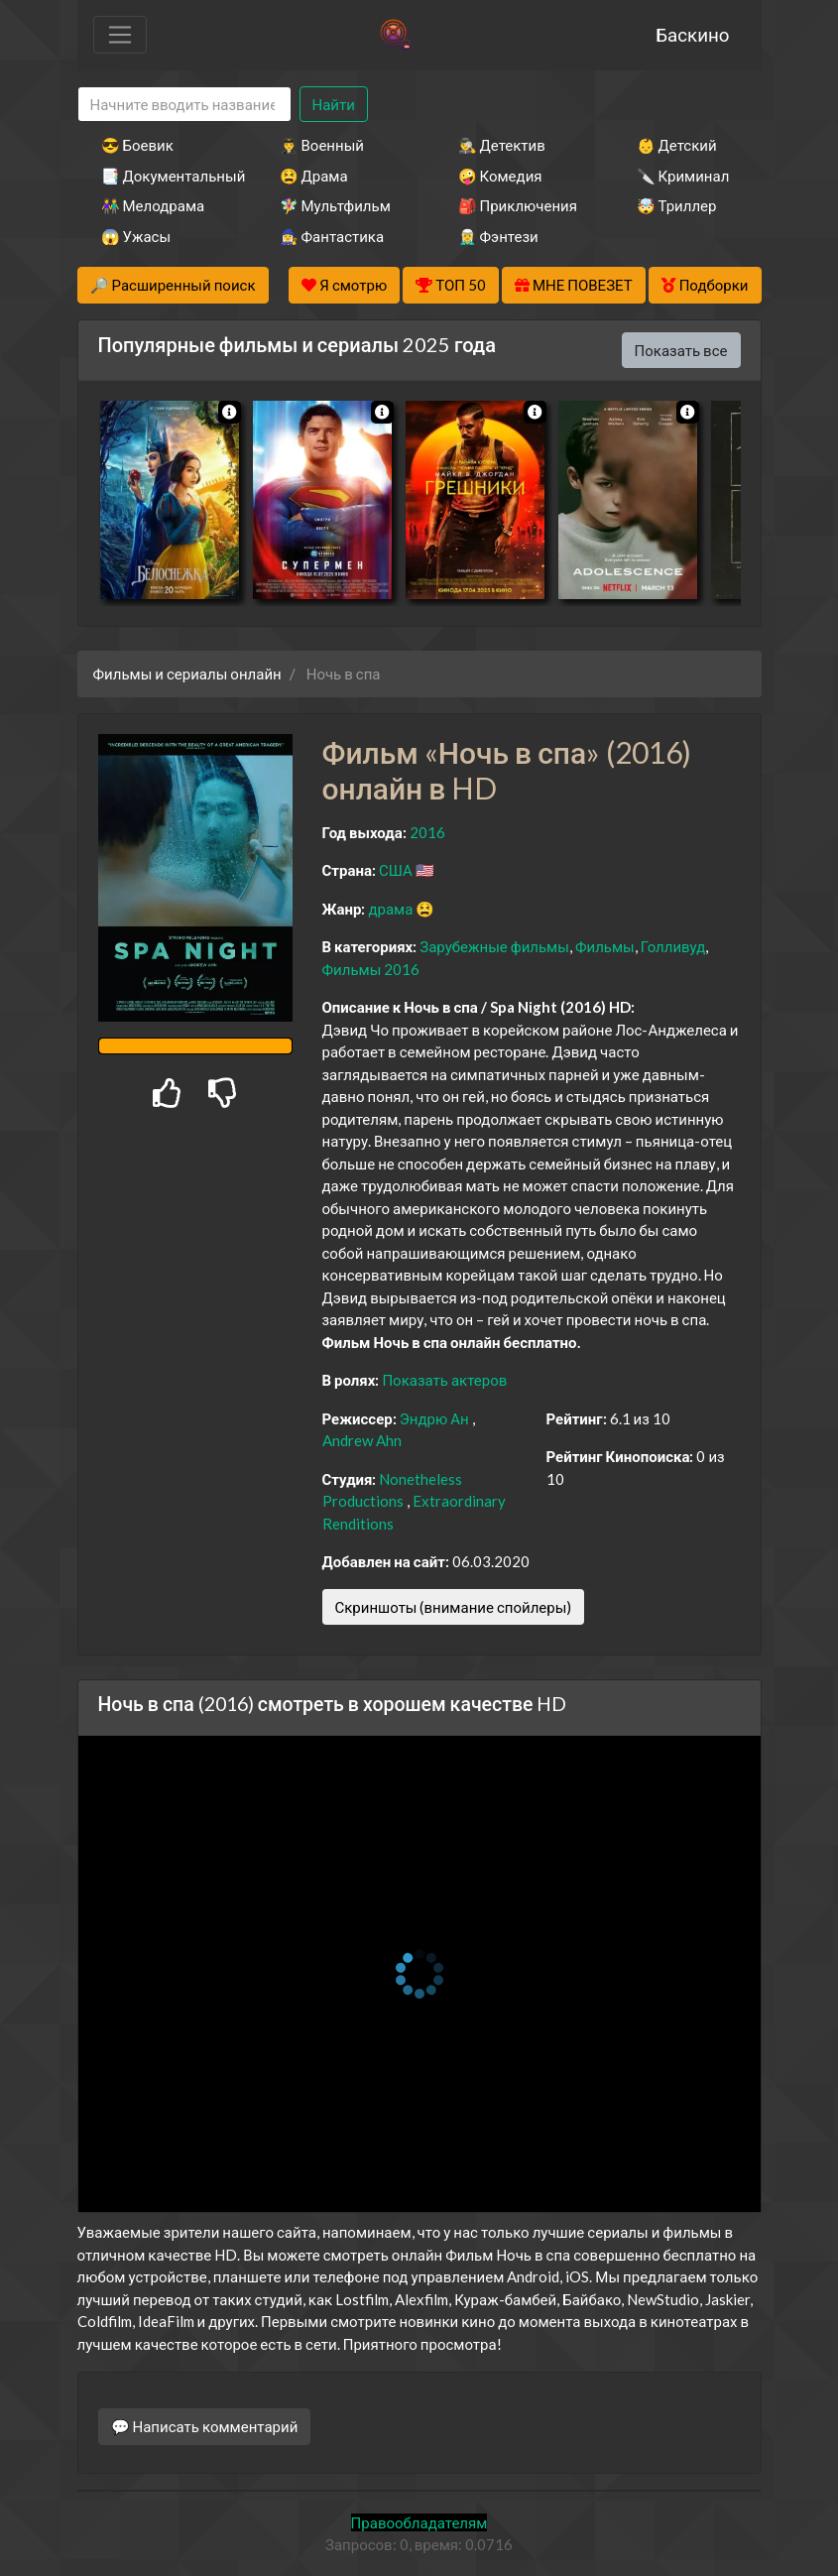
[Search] (184, 104)
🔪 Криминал (683, 175)
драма (390, 909)
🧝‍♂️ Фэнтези (498, 236)
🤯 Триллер (677, 205)
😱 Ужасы (136, 236)
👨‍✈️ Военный (322, 145)
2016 (427, 832)
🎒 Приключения (517, 205)
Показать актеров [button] (444, 1380)
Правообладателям (419, 2522)
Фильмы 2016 (371, 969)
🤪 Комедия (500, 175)
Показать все (681, 350)
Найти (333, 104)
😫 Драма (314, 175)
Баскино (692, 34)
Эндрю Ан (434, 1418)
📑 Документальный (163, 175)
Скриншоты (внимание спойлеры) (453, 1607)
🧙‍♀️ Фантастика (332, 236)
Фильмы (605, 946)
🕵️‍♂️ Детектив (501, 145)
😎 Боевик (137, 145)
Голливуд (673, 946)
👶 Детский (677, 145)
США (396, 870)
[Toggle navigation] (120, 35)
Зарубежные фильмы (494, 946)
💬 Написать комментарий (205, 2426)
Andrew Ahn (362, 1440)
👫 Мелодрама (153, 205)
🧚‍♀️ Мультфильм (335, 205)
